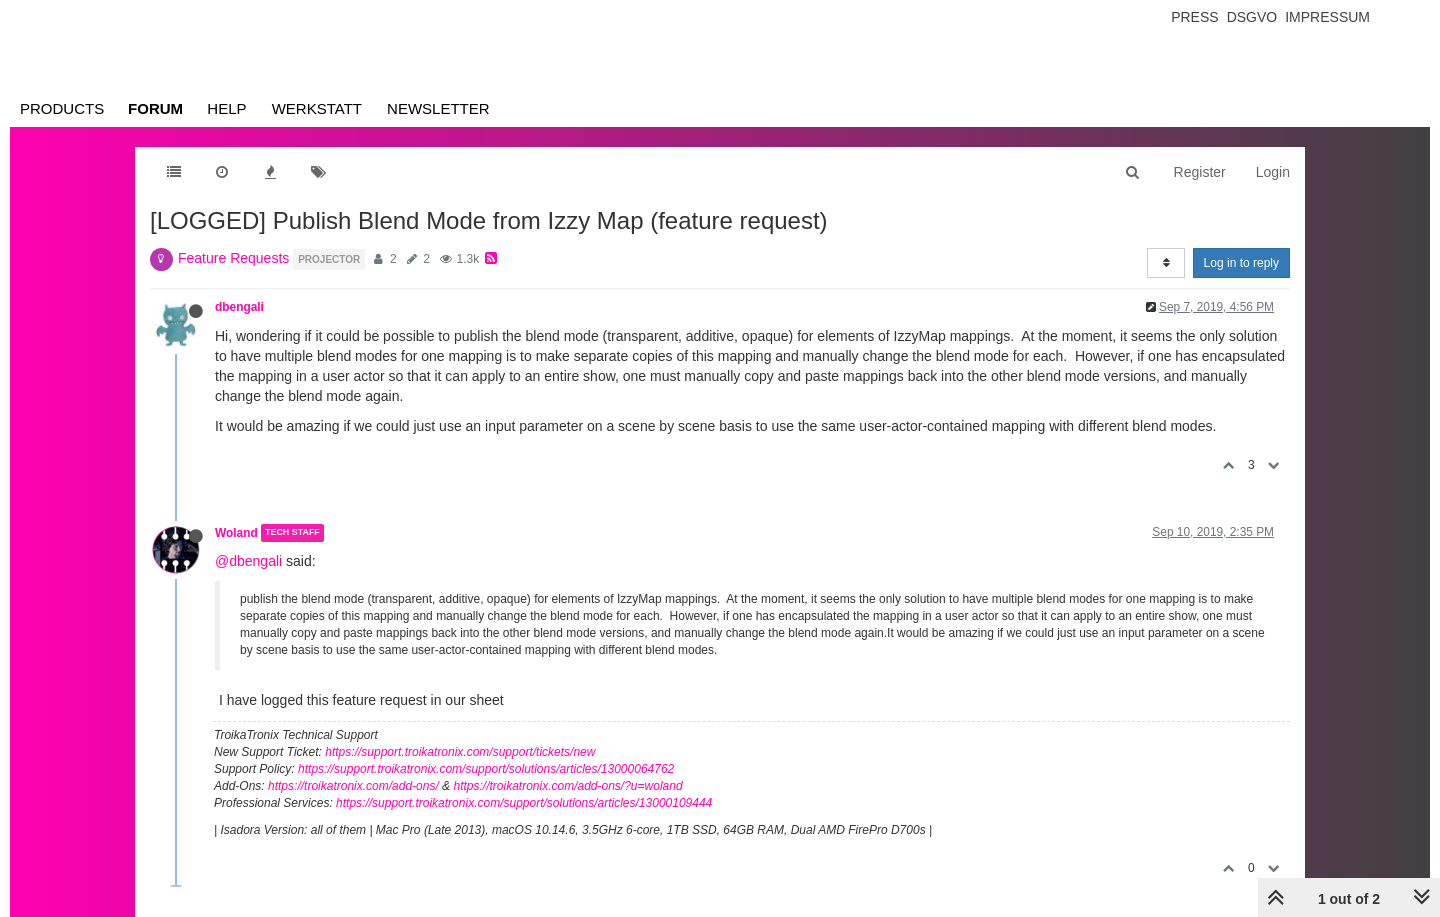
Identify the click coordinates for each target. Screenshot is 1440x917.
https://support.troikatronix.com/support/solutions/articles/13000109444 (524, 803)
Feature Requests (233, 258)
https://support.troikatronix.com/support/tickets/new (460, 752)
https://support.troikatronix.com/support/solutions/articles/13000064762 (486, 769)
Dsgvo (1252, 17)
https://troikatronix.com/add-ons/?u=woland (567, 786)
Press (1194, 17)
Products (62, 108)
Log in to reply (1241, 263)
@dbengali (248, 561)
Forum (155, 108)
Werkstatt (317, 108)
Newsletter (438, 108)
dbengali (239, 307)
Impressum (1327, 17)
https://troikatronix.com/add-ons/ (353, 786)
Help (226, 108)
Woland (236, 533)
